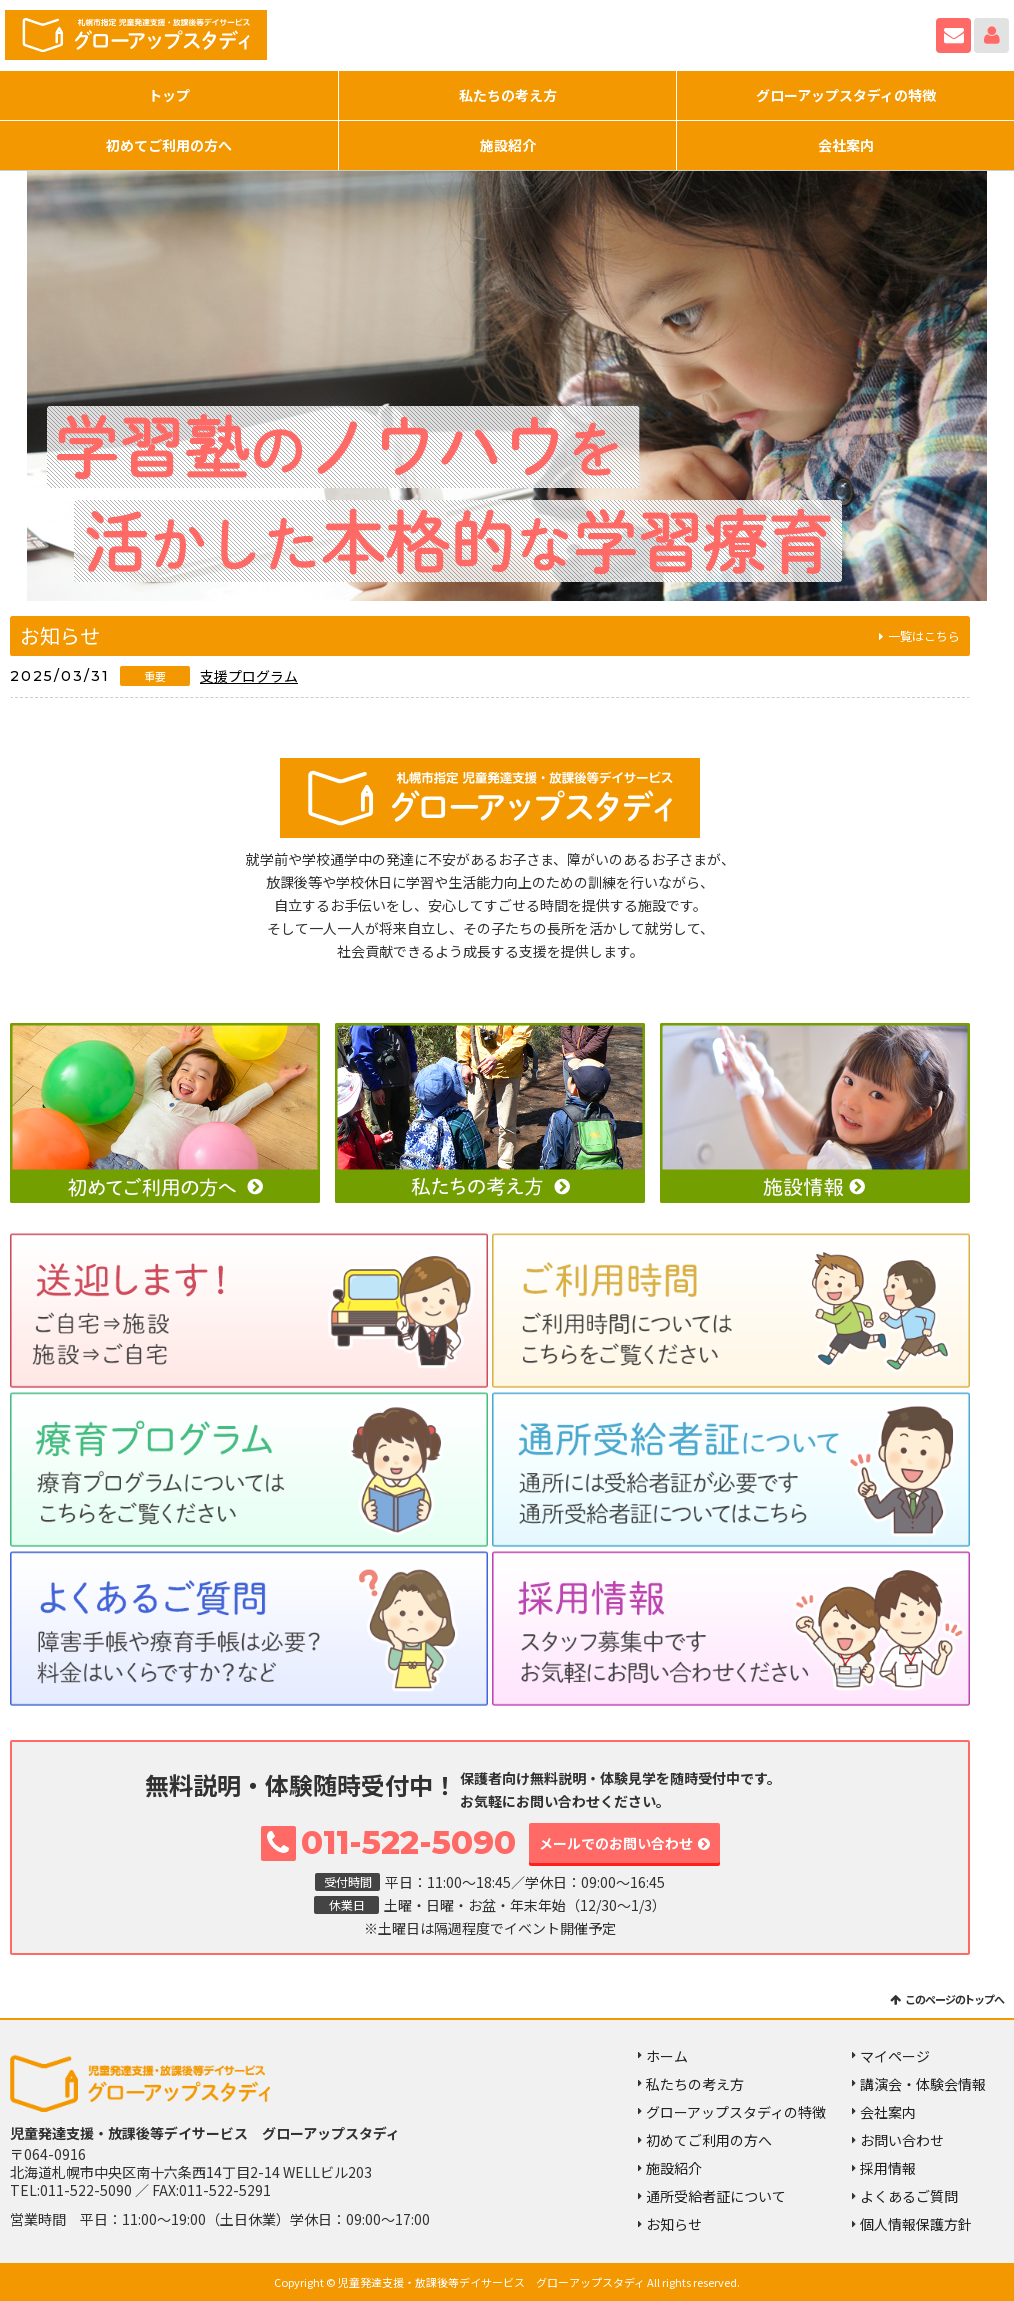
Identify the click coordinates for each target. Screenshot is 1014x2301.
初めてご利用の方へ (169, 145)
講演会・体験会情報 (923, 2084)
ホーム (667, 2056)
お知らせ (674, 2225)
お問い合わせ (953, 35)
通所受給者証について (716, 2196)
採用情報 (888, 2168)
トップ (169, 95)
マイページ (991, 35)
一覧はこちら (924, 635)
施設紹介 (508, 145)
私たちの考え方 (508, 95)
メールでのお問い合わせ (616, 1843)
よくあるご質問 (909, 2196)
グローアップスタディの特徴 (846, 95)
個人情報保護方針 (916, 2225)
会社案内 (846, 145)
